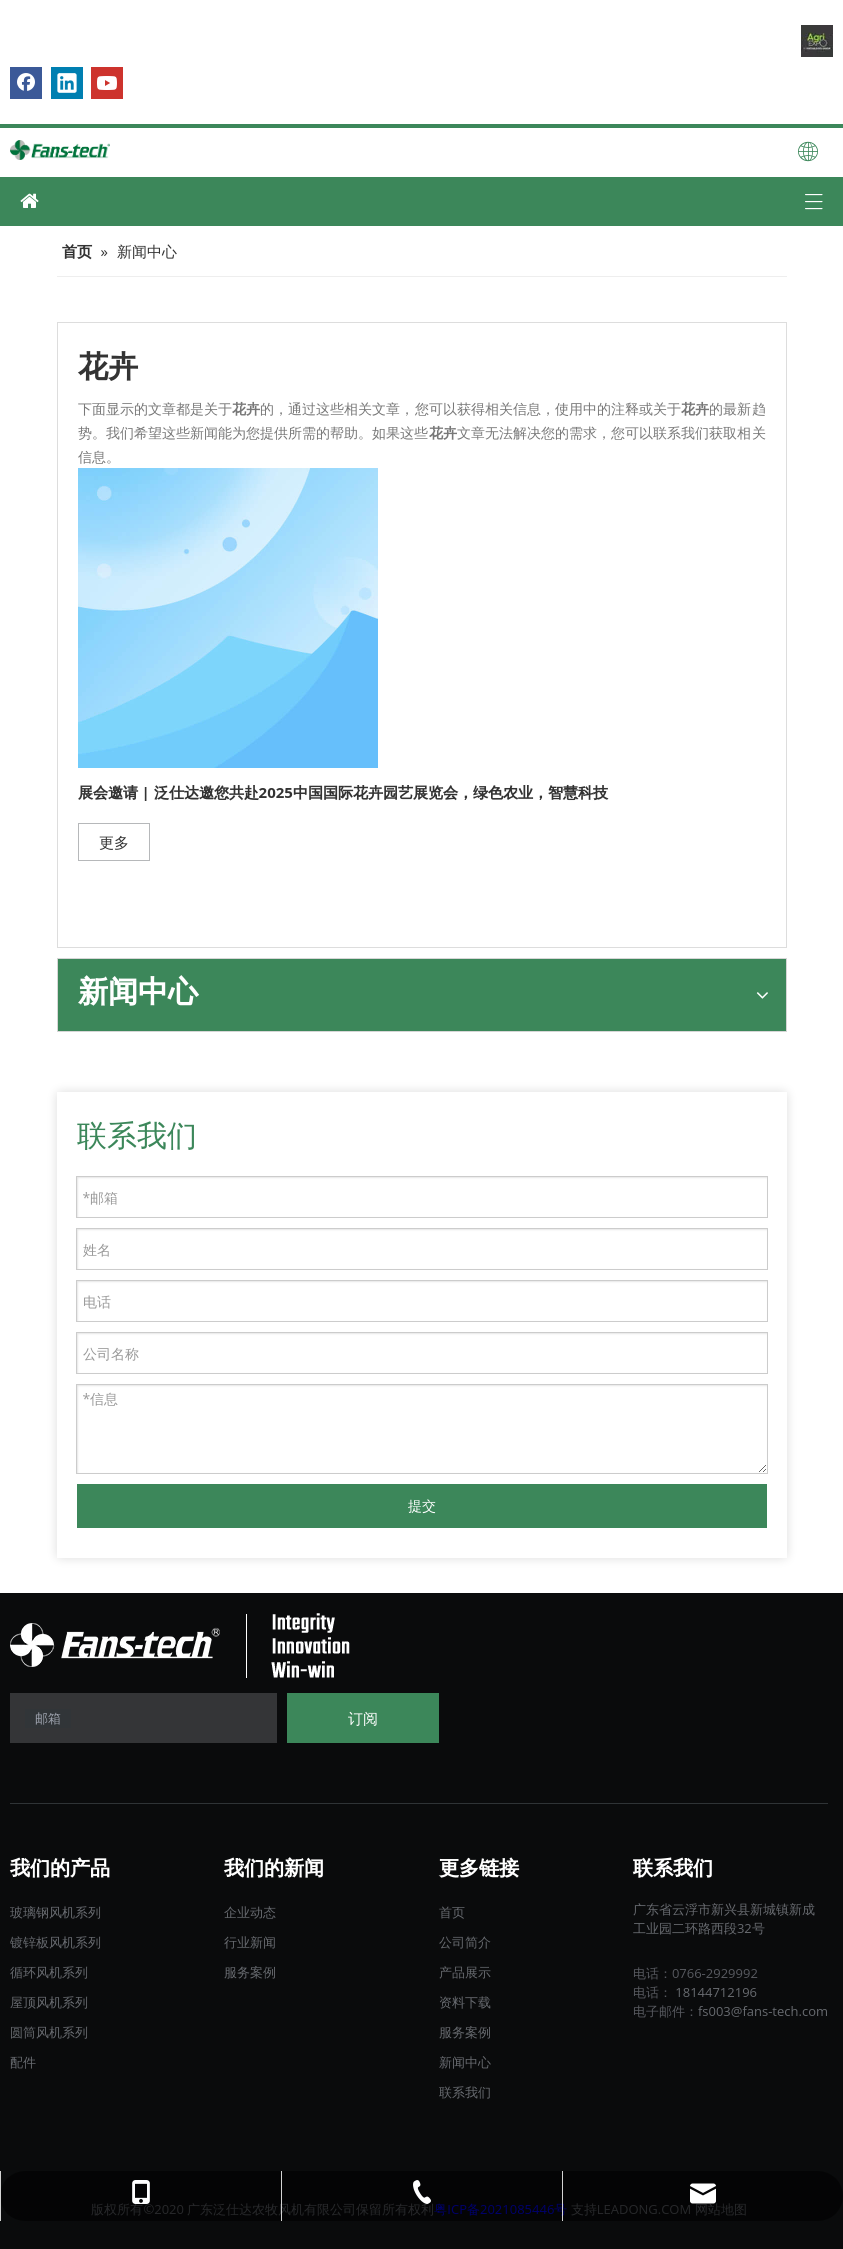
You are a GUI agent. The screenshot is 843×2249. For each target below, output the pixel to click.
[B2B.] (817, 41)
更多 (114, 842)
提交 (422, 1505)
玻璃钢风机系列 (55, 1912)
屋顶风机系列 (49, 2002)
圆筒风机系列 (49, 2032)
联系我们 (465, 2092)
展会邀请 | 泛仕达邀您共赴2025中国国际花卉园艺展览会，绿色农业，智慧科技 (343, 792)
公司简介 (465, 1942)
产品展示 (465, 1972)
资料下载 (465, 2002)
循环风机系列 (49, 1972)
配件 (23, 2062)
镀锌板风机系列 (55, 1942)
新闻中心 (465, 2062)
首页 (452, 1912)
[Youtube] (107, 83)
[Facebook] (26, 83)
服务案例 (250, 1972)
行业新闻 (250, 1942)
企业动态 (250, 1912)
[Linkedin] (67, 83)
